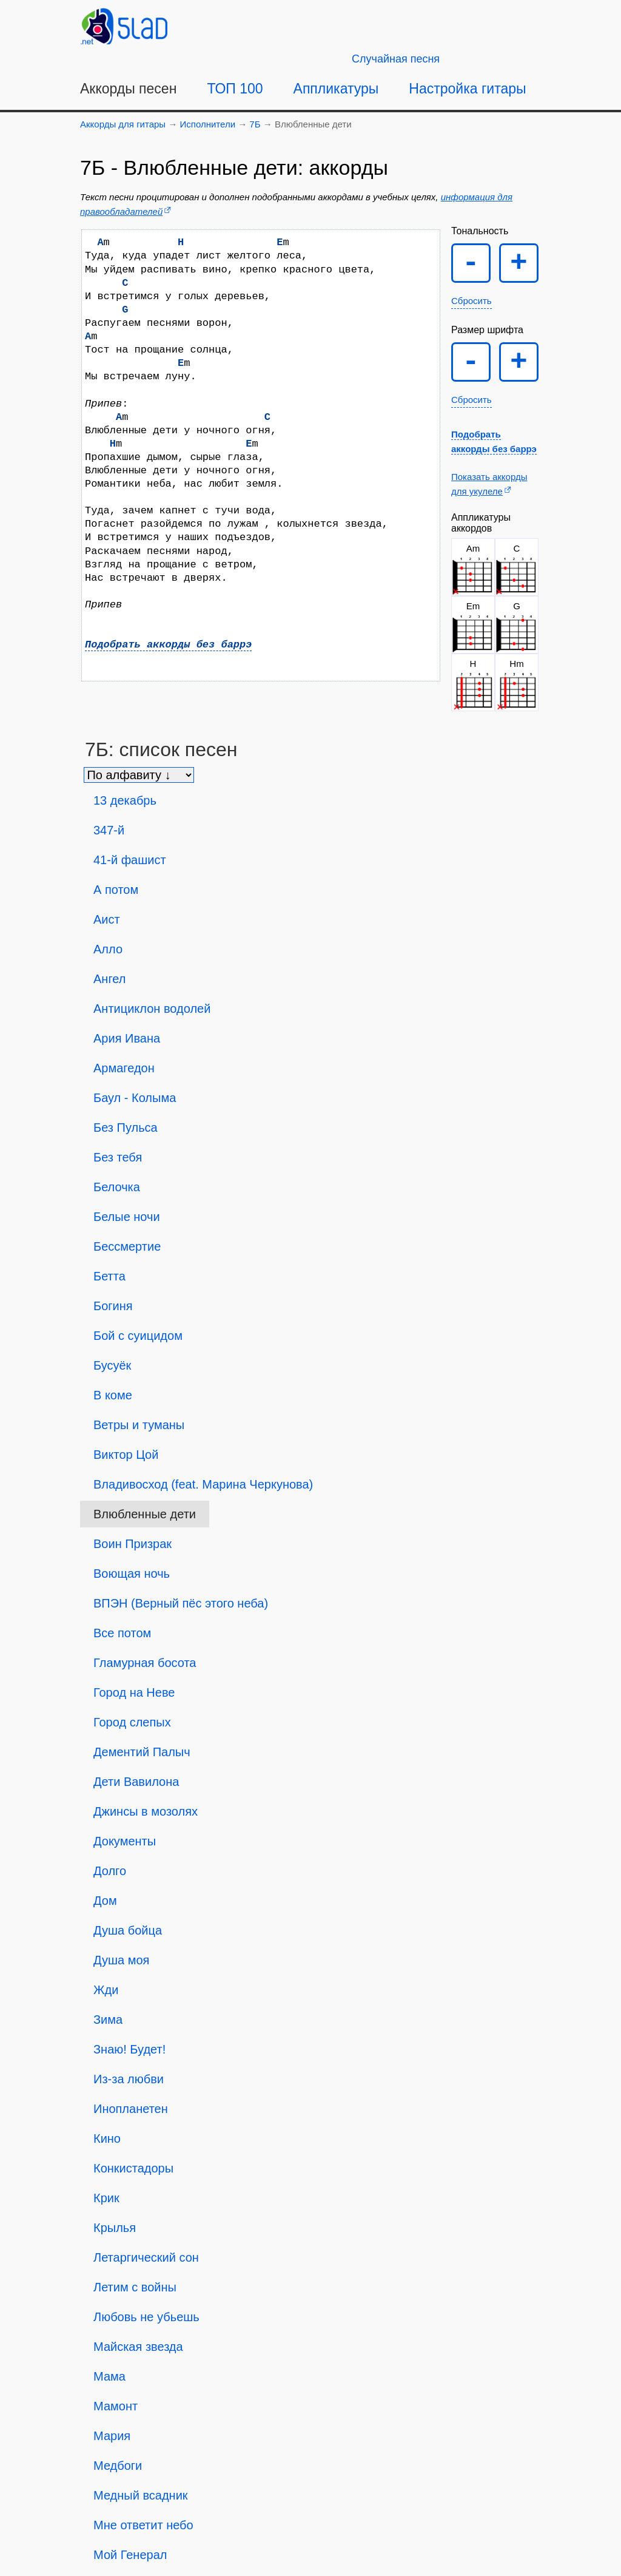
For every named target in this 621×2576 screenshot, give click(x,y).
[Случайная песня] (396, 58)
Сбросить (471, 301)
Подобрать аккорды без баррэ (168, 645)
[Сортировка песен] (139, 775)
